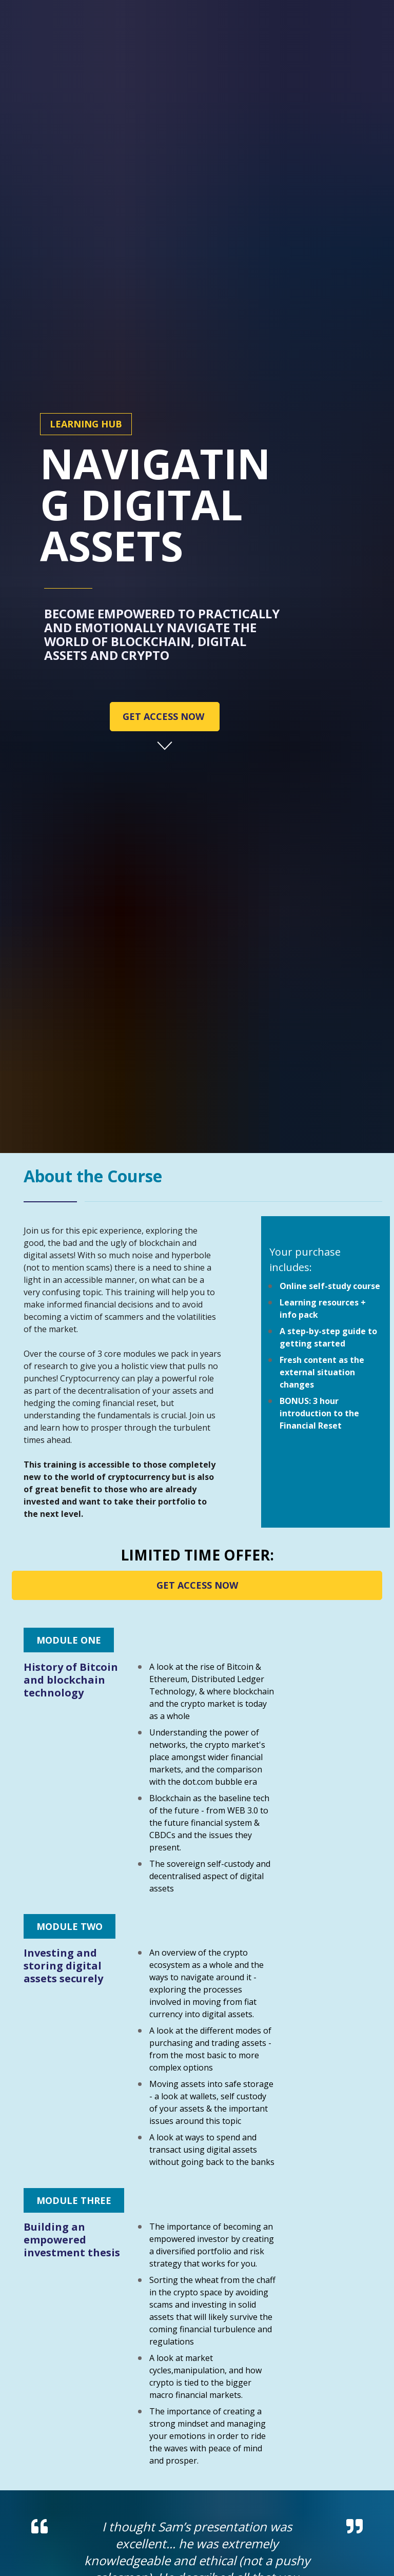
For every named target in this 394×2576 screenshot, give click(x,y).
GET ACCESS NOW (165, 588)
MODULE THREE (73, 1943)
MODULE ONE (68, 1383)
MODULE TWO (69, 1669)
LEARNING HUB (86, 295)
